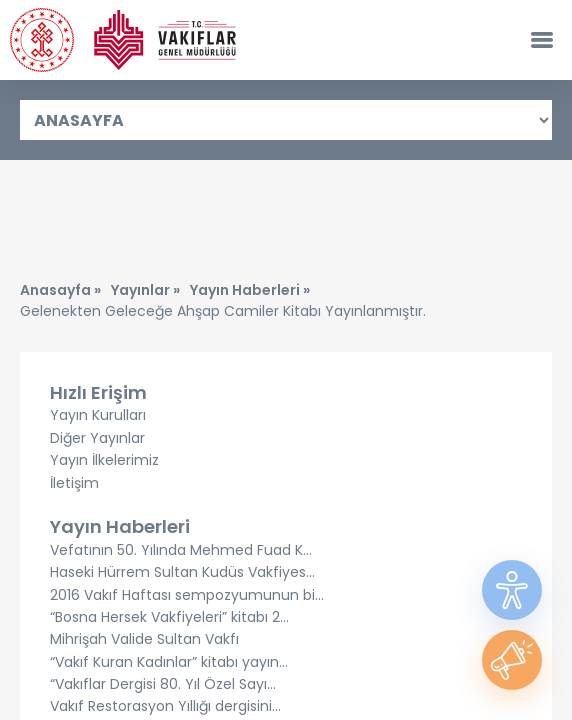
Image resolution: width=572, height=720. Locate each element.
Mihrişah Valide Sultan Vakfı (144, 639)
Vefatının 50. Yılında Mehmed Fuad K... (181, 550)
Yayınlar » (145, 290)
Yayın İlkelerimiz (104, 460)
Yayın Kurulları (98, 415)
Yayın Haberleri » (250, 290)
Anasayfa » (60, 290)
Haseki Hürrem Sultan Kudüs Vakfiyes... (182, 572)
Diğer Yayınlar (97, 438)
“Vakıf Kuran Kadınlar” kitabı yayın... (169, 662)
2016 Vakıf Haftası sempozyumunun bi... (187, 595)
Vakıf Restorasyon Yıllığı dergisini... (165, 706)
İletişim (74, 483)
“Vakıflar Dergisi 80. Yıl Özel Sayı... (163, 684)
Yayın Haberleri (120, 526)
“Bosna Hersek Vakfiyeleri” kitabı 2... (169, 617)
